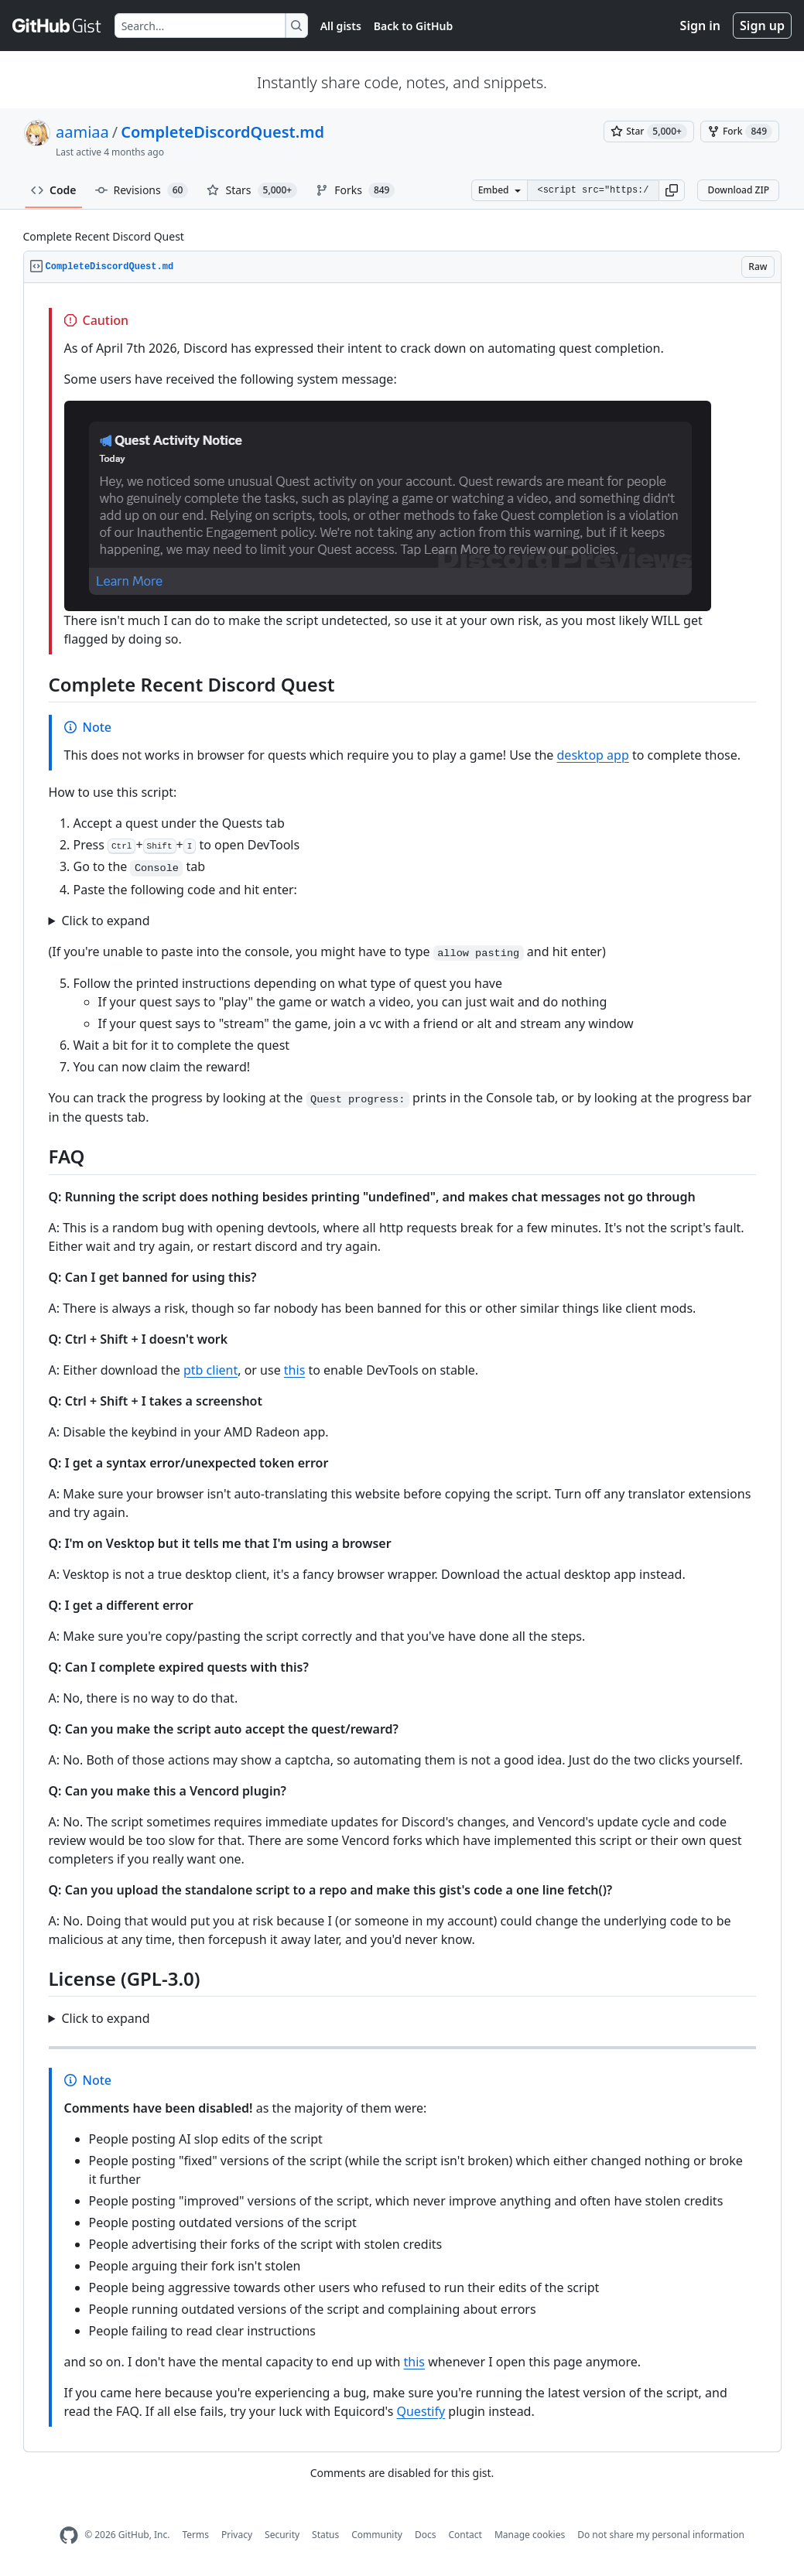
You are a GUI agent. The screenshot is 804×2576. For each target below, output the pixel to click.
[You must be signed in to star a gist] (649, 131)
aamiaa (82, 131)
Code (54, 190)
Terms (195, 2534)
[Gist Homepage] (57, 25)
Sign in (700, 25)
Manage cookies (529, 2534)
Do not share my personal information (660, 2534)
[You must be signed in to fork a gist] (739, 131)
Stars (252, 190)
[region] (402, 1367)
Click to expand (105, 920)
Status (325, 2534)
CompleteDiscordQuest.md (222, 131)
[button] (672, 190)
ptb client (210, 1370)
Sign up (762, 25)
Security (282, 2534)
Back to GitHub (413, 26)
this (294, 1370)
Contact (464, 2534)
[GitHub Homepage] (69, 2535)
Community (376, 2534)
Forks (355, 190)
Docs (425, 2534)
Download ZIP (738, 189)
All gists (340, 26)
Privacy (236, 2534)
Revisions (142, 190)
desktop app (593, 755)
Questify (420, 2411)
